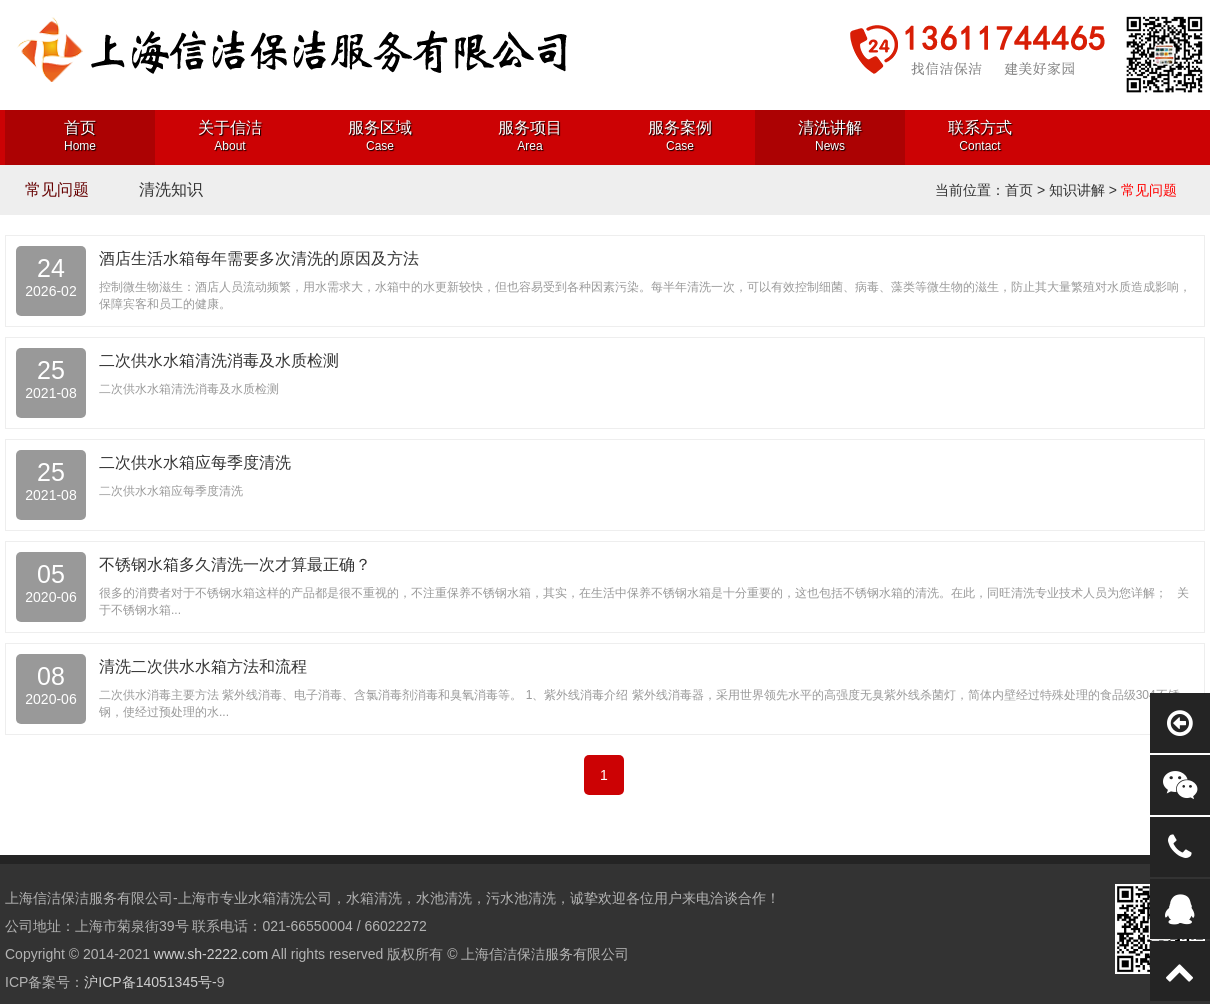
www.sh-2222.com (211, 954)
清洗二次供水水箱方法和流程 (203, 666)
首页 (1019, 190)
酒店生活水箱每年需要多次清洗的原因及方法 (259, 258)
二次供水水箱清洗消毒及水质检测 (219, 360)
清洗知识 (171, 189)
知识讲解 (1077, 190)
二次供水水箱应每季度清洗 (195, 462)
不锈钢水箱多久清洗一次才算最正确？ (235, 564)
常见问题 (57, 189)
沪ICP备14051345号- (150, 982)
